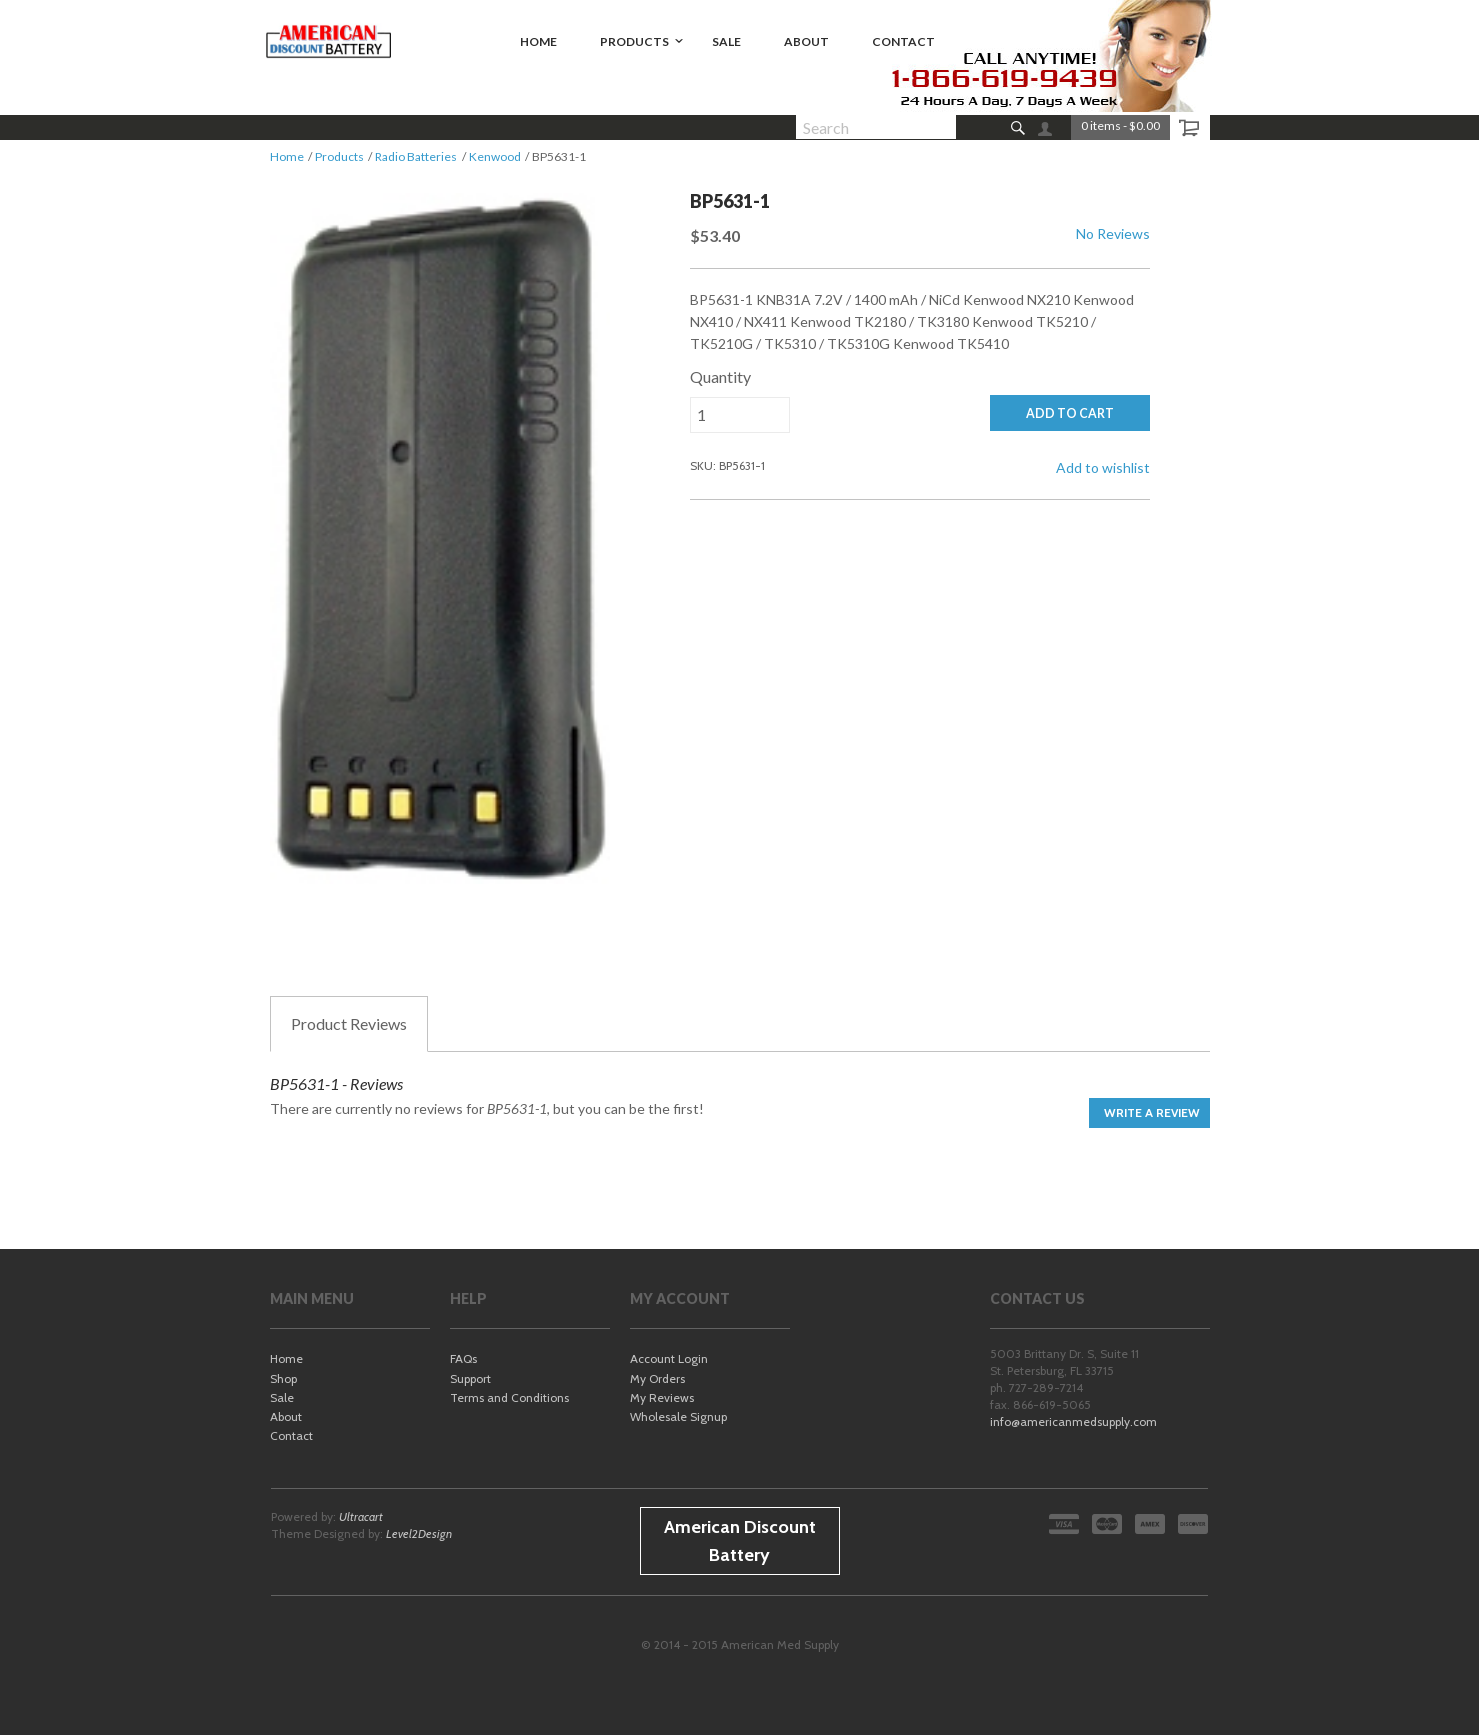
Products (339, 156)
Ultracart (361, 1516)
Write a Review (1152, 1112)
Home (287, 156)
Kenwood (495, 156)
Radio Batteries (416, 156)
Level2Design (419, 1533)
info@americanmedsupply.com (1073, 1421)
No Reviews (1113, 233)
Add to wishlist (1103, 467)
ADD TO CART (1070, 413)
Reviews (349, 1024)
